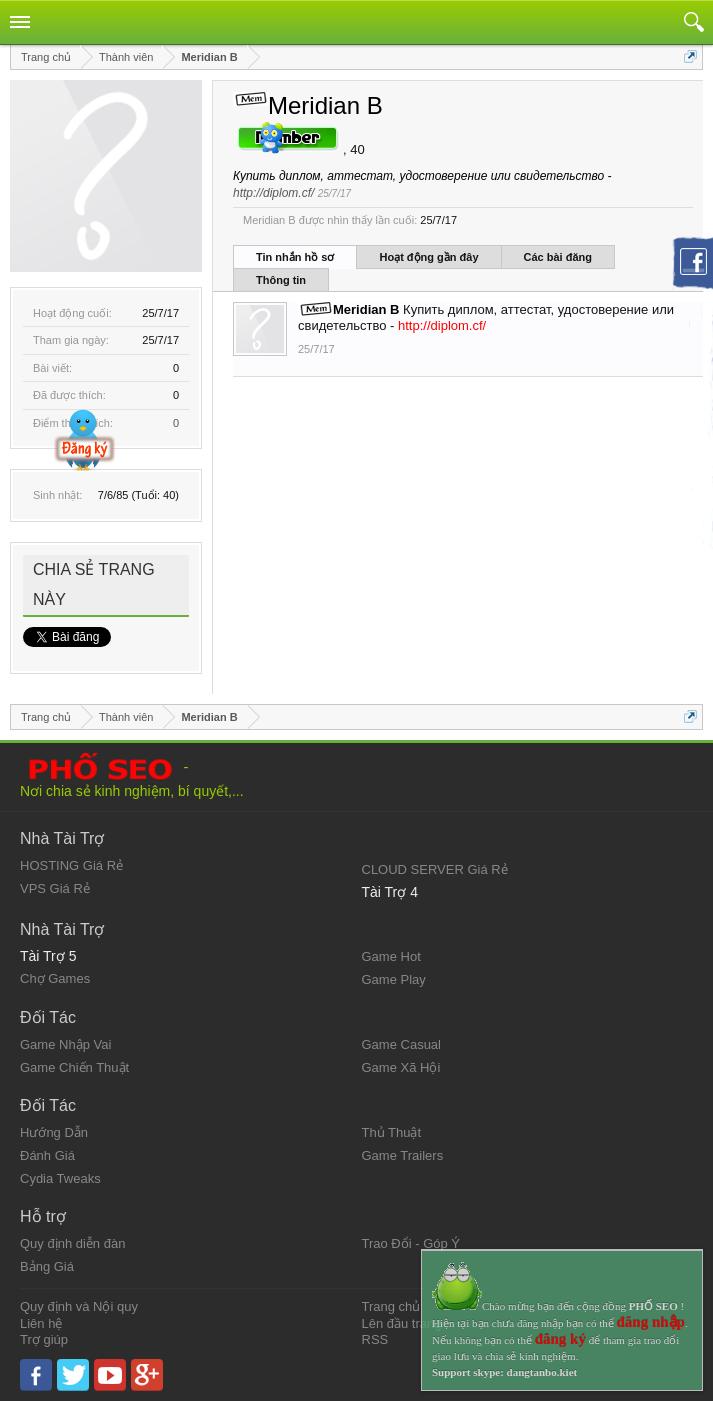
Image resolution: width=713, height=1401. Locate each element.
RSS (375, 1339)
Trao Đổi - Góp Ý (411, 1243)
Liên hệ (41, 1323)
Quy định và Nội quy (79, 1306)
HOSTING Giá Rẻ (71, 865)
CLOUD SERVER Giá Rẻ (435, 869)
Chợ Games (55, 978)
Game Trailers (403, 1155)
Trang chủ (391, 1306)
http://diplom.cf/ (273, 193)
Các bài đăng (558, 257)
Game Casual (401, 1044)
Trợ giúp (44, 1339)
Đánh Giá (47, 1155)
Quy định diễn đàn (72, 1243)
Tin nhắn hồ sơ (295, 257)
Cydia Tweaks (60, 1178)
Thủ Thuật (392, 1132)
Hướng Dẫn (54, 1132)
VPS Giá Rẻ (55, 888)
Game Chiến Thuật (74, 1067)
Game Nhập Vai (65, 1044)
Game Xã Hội (401, 1067)
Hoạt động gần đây (428, 257)
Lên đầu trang (402, 1323)
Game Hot (391, 956)
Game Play (394, 979)
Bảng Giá (47, 1266)
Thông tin (281, 280)
